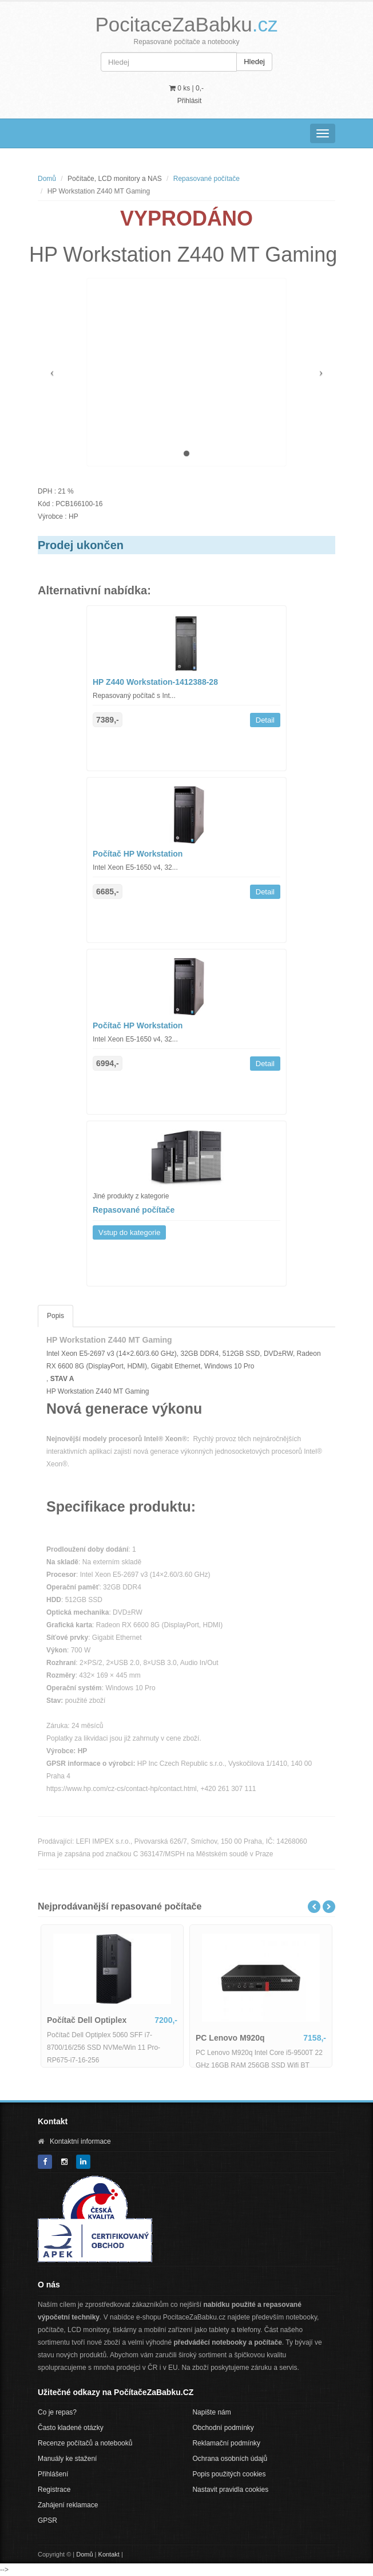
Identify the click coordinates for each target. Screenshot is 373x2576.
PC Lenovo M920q (230, 2037)
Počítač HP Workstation (137, 853)
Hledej (254, 61)
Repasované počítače (206, 179)
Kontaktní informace (80, 2141)
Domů (47, 179)
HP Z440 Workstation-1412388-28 (155, 682)
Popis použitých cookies (228, 2474)
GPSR (47, 2520)
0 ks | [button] (186, 88)
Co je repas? (57, 2412)
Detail (265, 720)
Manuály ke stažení (67, 2459)
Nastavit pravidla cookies (230, 2490)
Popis (55, 1316)
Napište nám (211, 2412)
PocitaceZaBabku (186, 24)
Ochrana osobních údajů (229, 2459)
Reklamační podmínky (226, 2443)
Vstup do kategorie (129, 1232)
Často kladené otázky (71, 2428)
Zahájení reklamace (68, 2505)
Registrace (54, 2490)
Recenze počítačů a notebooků (85, 2443)
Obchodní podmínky (222, 2428)
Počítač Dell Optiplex (86, 2020)
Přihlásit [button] (189, 101)
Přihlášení (53, 2474)
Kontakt (109, 2554)
